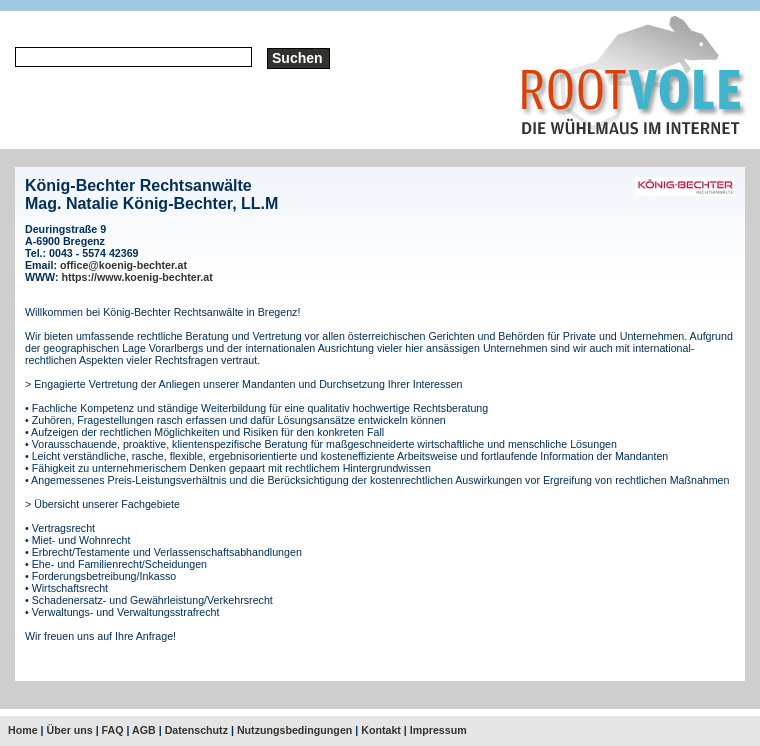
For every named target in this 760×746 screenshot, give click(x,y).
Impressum (438, 730)
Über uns (70, 730)
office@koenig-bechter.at (123, 265)
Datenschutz (196, 730)
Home (23, 730)
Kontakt (381, 730)
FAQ (113, 730)
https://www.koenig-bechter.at (137, 277)
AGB (144, 730)
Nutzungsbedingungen (294, 730)
